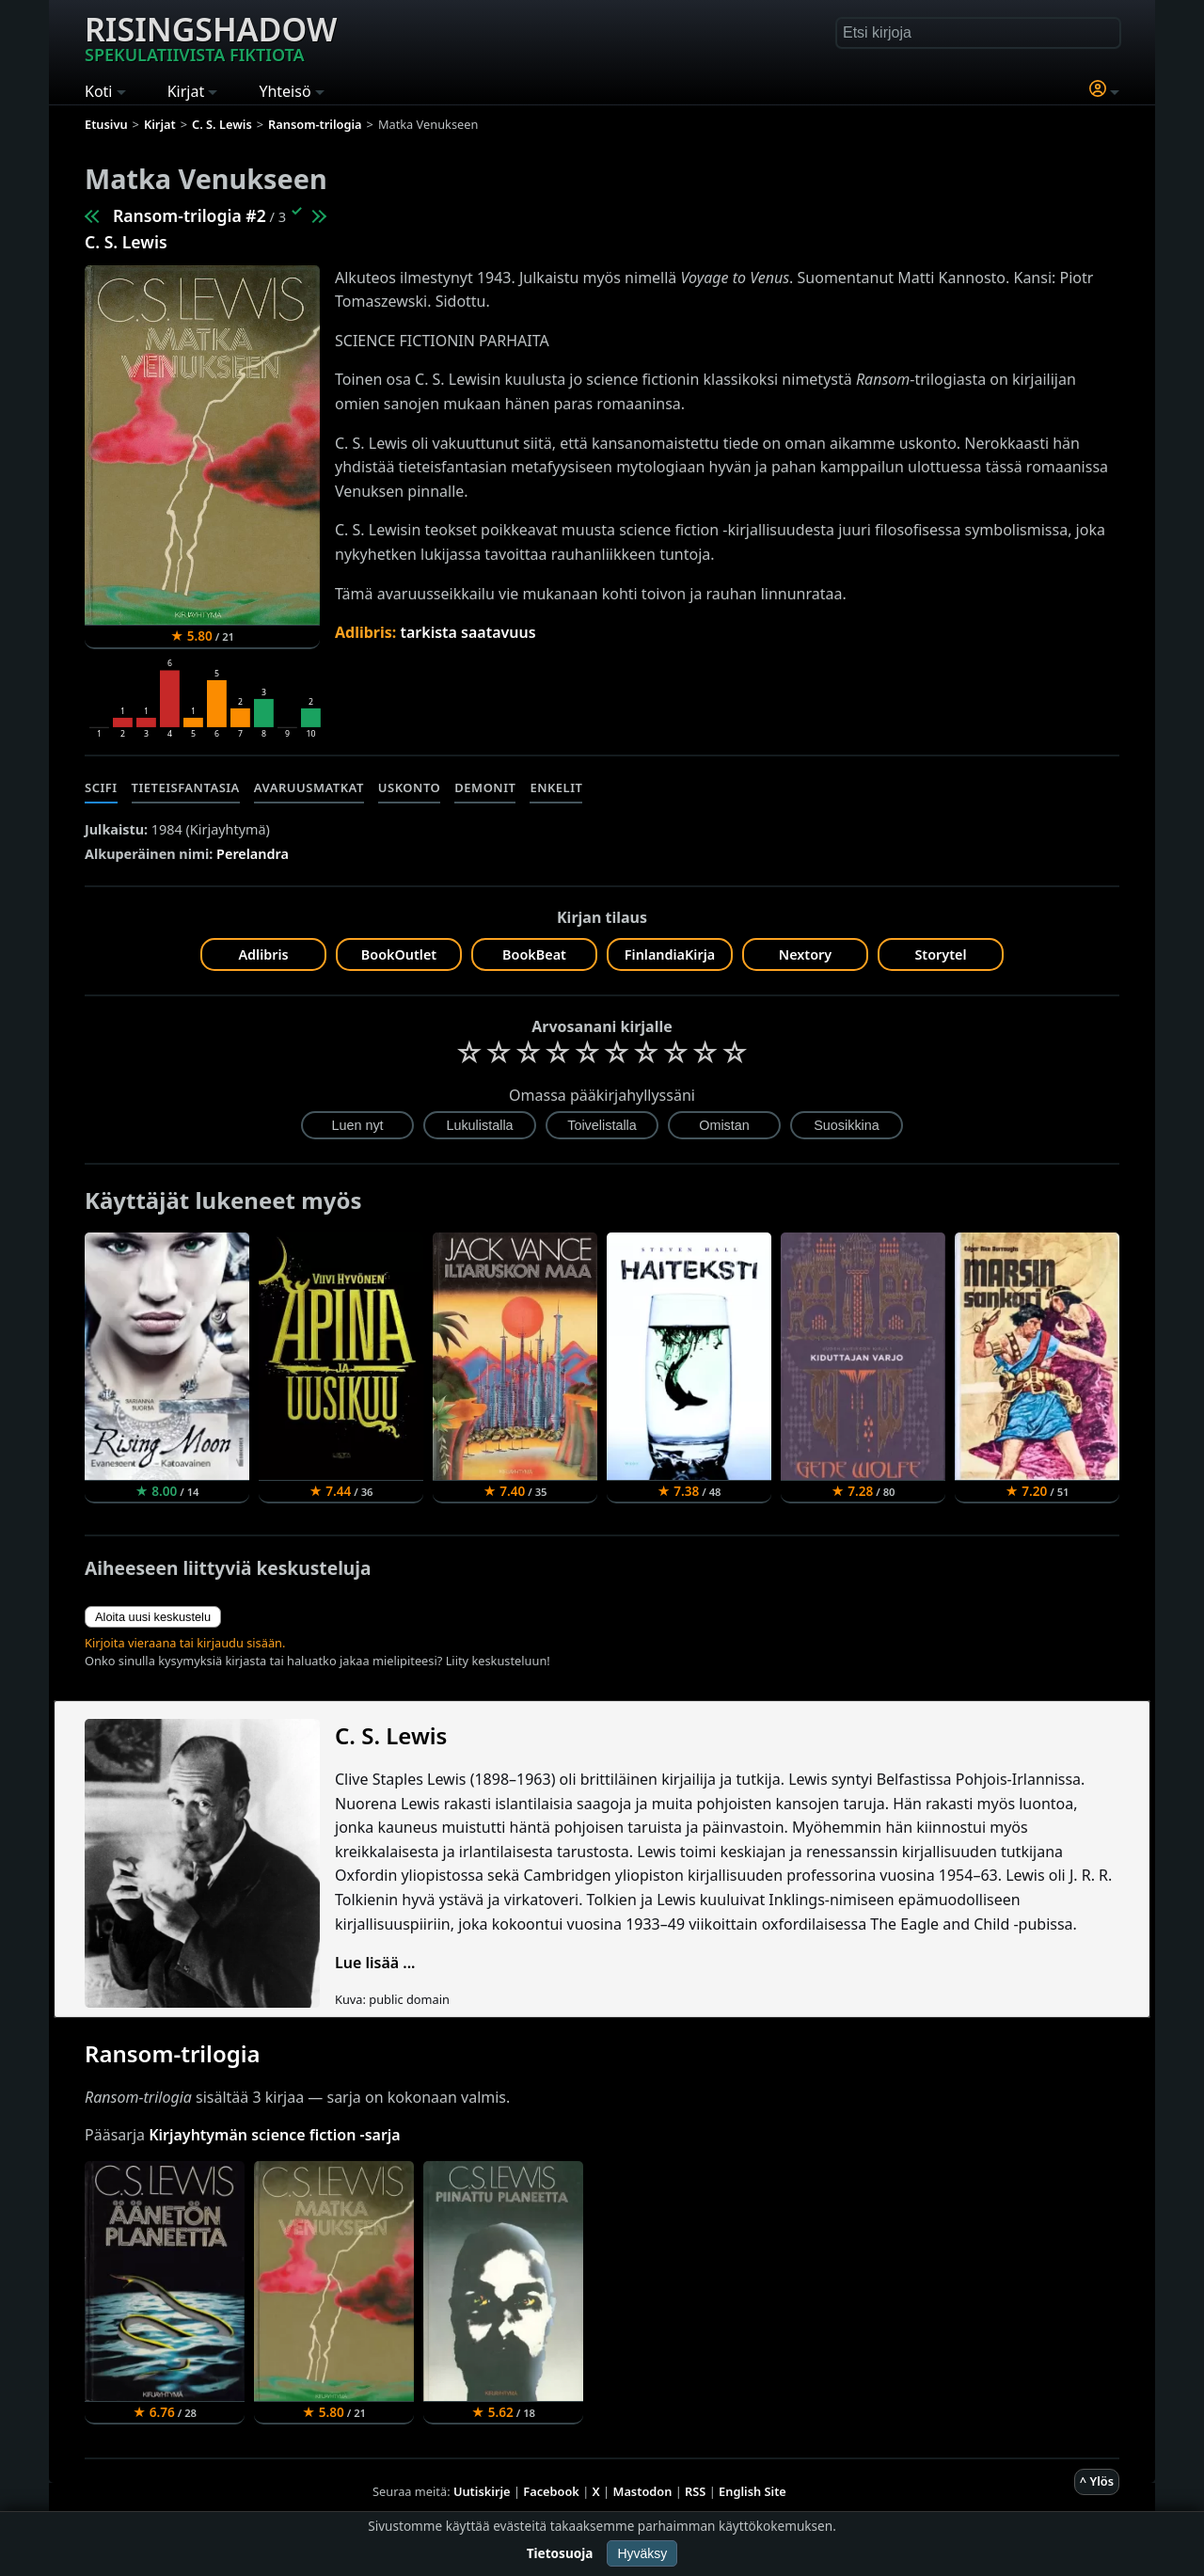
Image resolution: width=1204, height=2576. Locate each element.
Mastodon (643, 2491)
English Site (752, 2491)
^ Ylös (1097, 2481)
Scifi (101, 787)
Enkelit (556, 787)
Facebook (551, 2491)
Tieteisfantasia (186, 787)
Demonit (484, 787)
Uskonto (409, 787)
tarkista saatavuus (467, 632)
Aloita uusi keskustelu (153, 1617)
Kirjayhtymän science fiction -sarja (275, 2134)
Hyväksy (642, 2553)
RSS (695, 2491)
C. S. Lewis (126, 242)
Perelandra (252, 854)
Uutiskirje (482, 2491)
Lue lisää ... (375, 1962)
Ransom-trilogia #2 (189, 215)
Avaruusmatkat (309, 787)
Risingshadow (211, 37)
